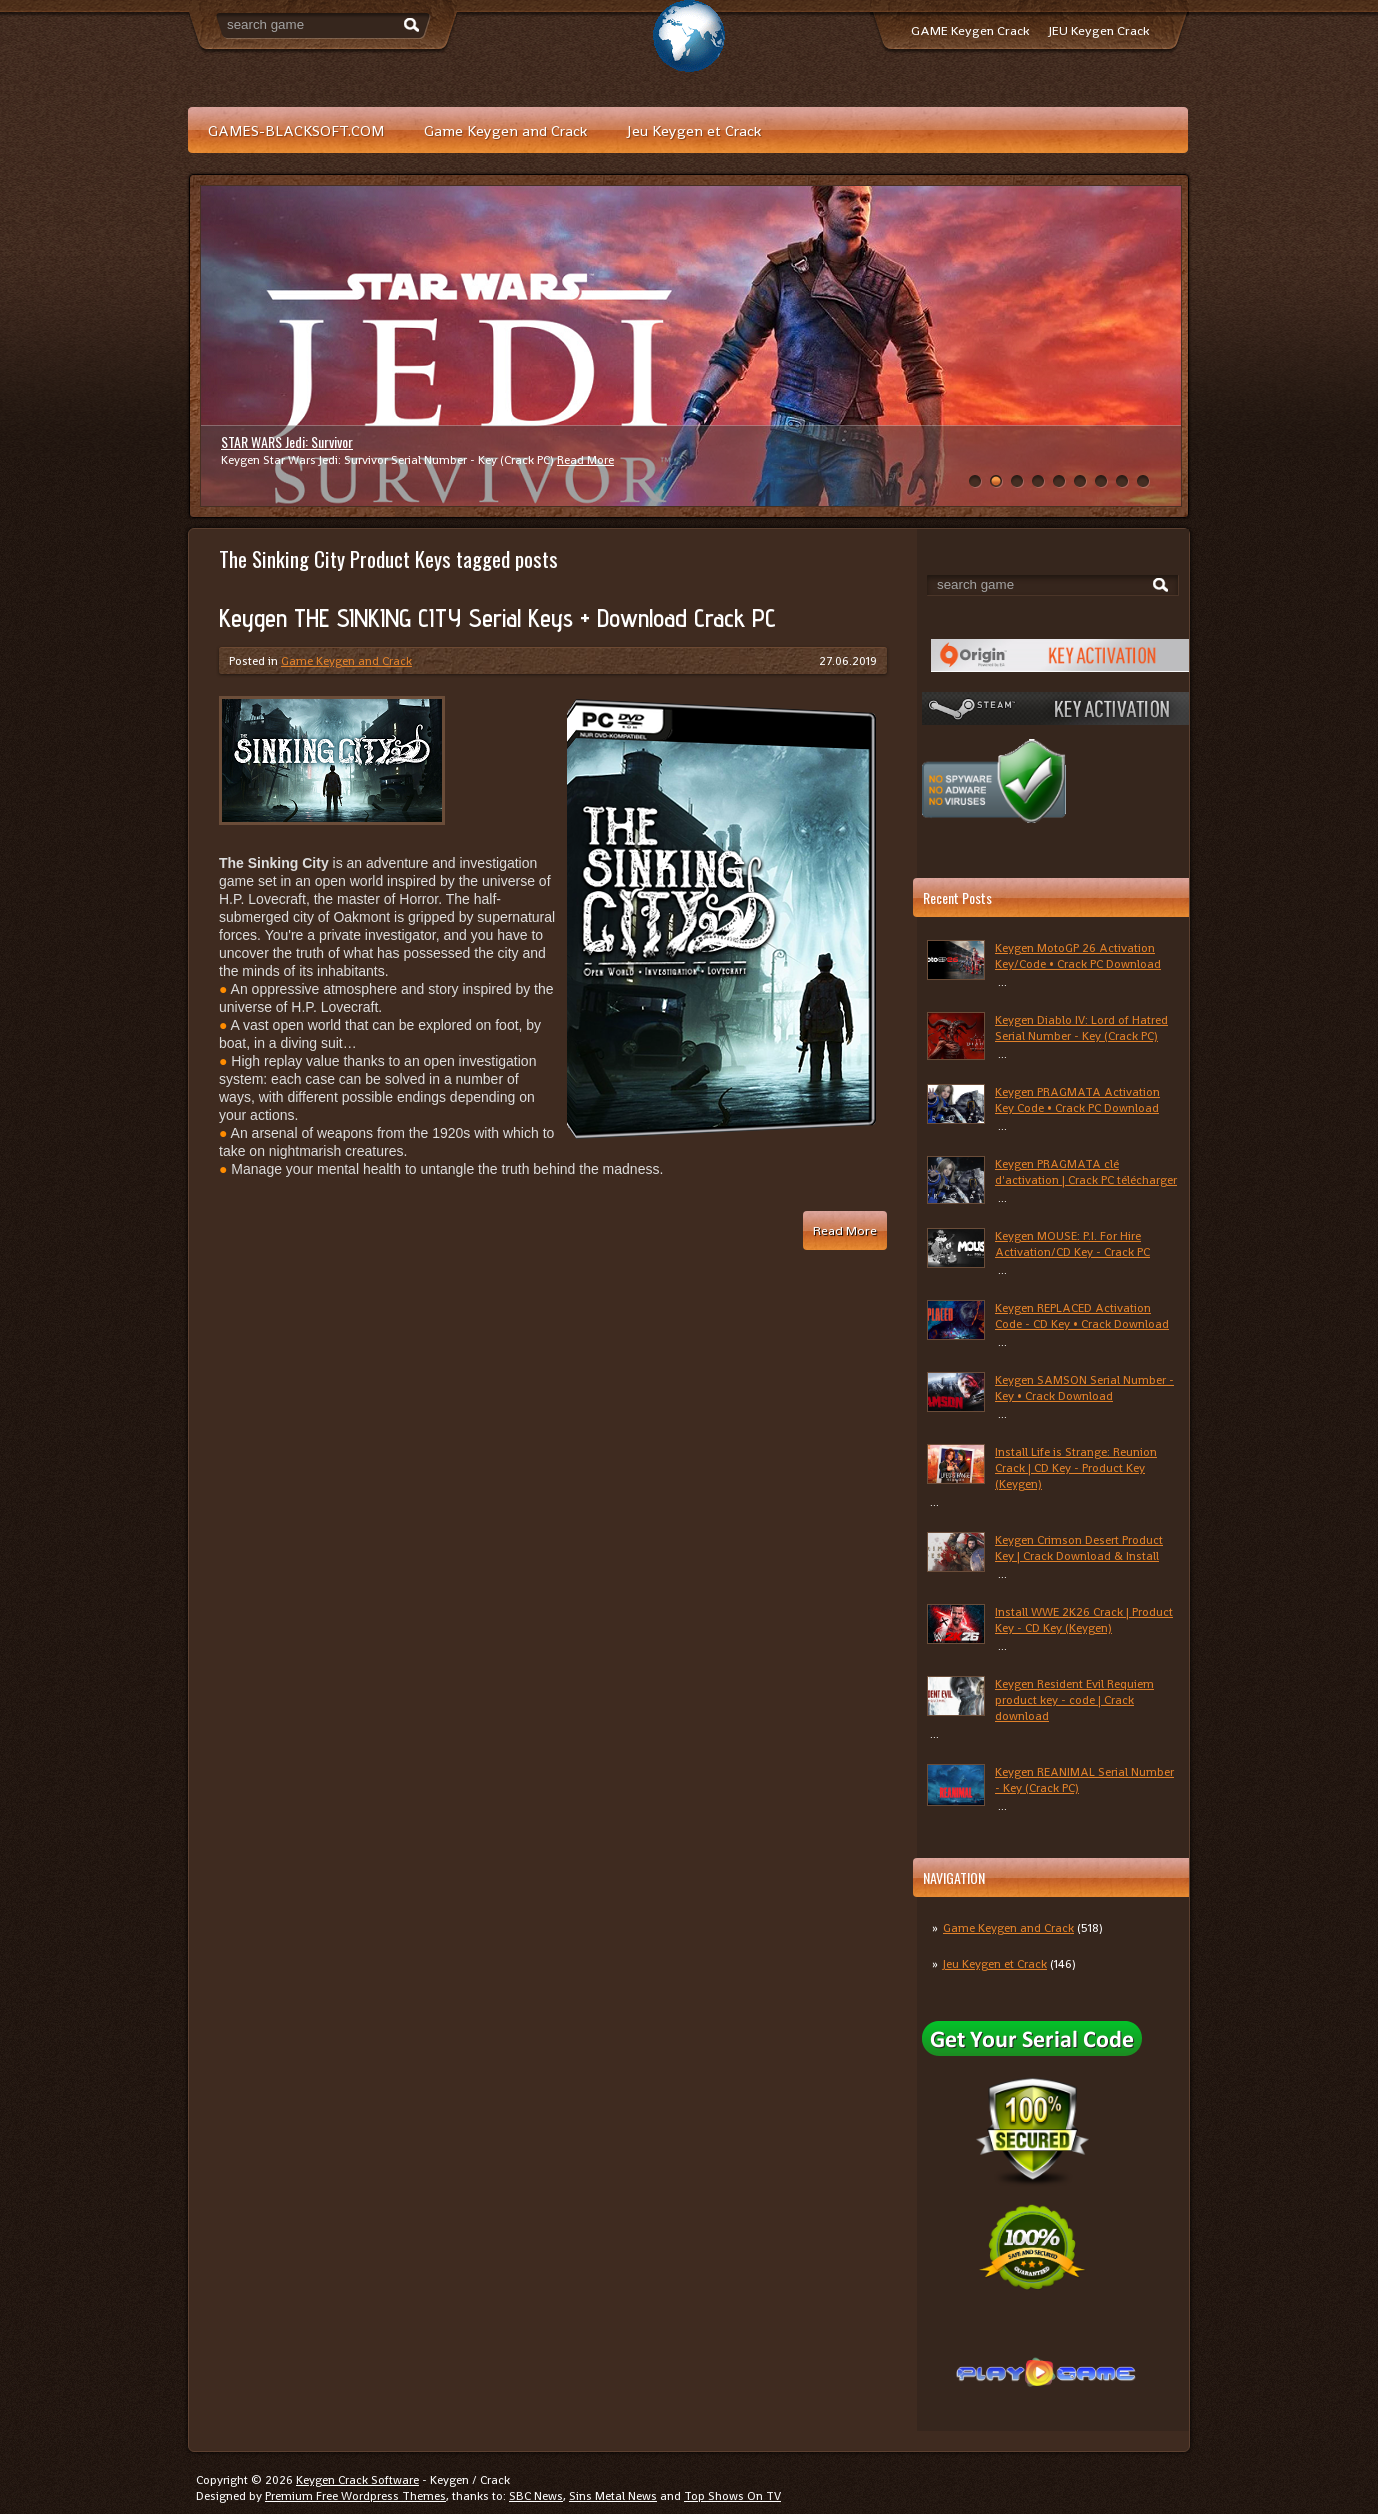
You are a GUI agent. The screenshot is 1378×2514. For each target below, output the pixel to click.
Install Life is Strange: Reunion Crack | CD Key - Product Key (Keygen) (1076, 1468)
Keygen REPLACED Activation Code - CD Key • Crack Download (1082, 1316)
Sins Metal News (613, 2496)
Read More (585, 460)
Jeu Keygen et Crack (694, 130)
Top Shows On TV (732, 2496)
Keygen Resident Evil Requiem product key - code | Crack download (1074, 1700)
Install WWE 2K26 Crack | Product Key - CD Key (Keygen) (1084, 1620)
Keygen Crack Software (357, 2480)
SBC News (536, 2496)
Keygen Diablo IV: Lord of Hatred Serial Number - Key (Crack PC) (1081, 1028)
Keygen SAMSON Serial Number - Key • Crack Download (1084, 1388)
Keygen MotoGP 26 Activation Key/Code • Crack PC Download (1078, 956)
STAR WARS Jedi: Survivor (287, 441)
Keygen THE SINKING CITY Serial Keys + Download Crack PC (497, 618)
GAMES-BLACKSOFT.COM (296, 130)
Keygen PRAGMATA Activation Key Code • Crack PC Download (1077, 1100)
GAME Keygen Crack (970, 30)
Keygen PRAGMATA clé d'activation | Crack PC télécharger (1086, 1172)
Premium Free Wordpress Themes (355, 2496)
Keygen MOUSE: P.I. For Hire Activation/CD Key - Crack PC (1072, 1244)
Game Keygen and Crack (505, 130)
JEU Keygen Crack (1099, 30)
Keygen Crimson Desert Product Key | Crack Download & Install (1079, 1548)
